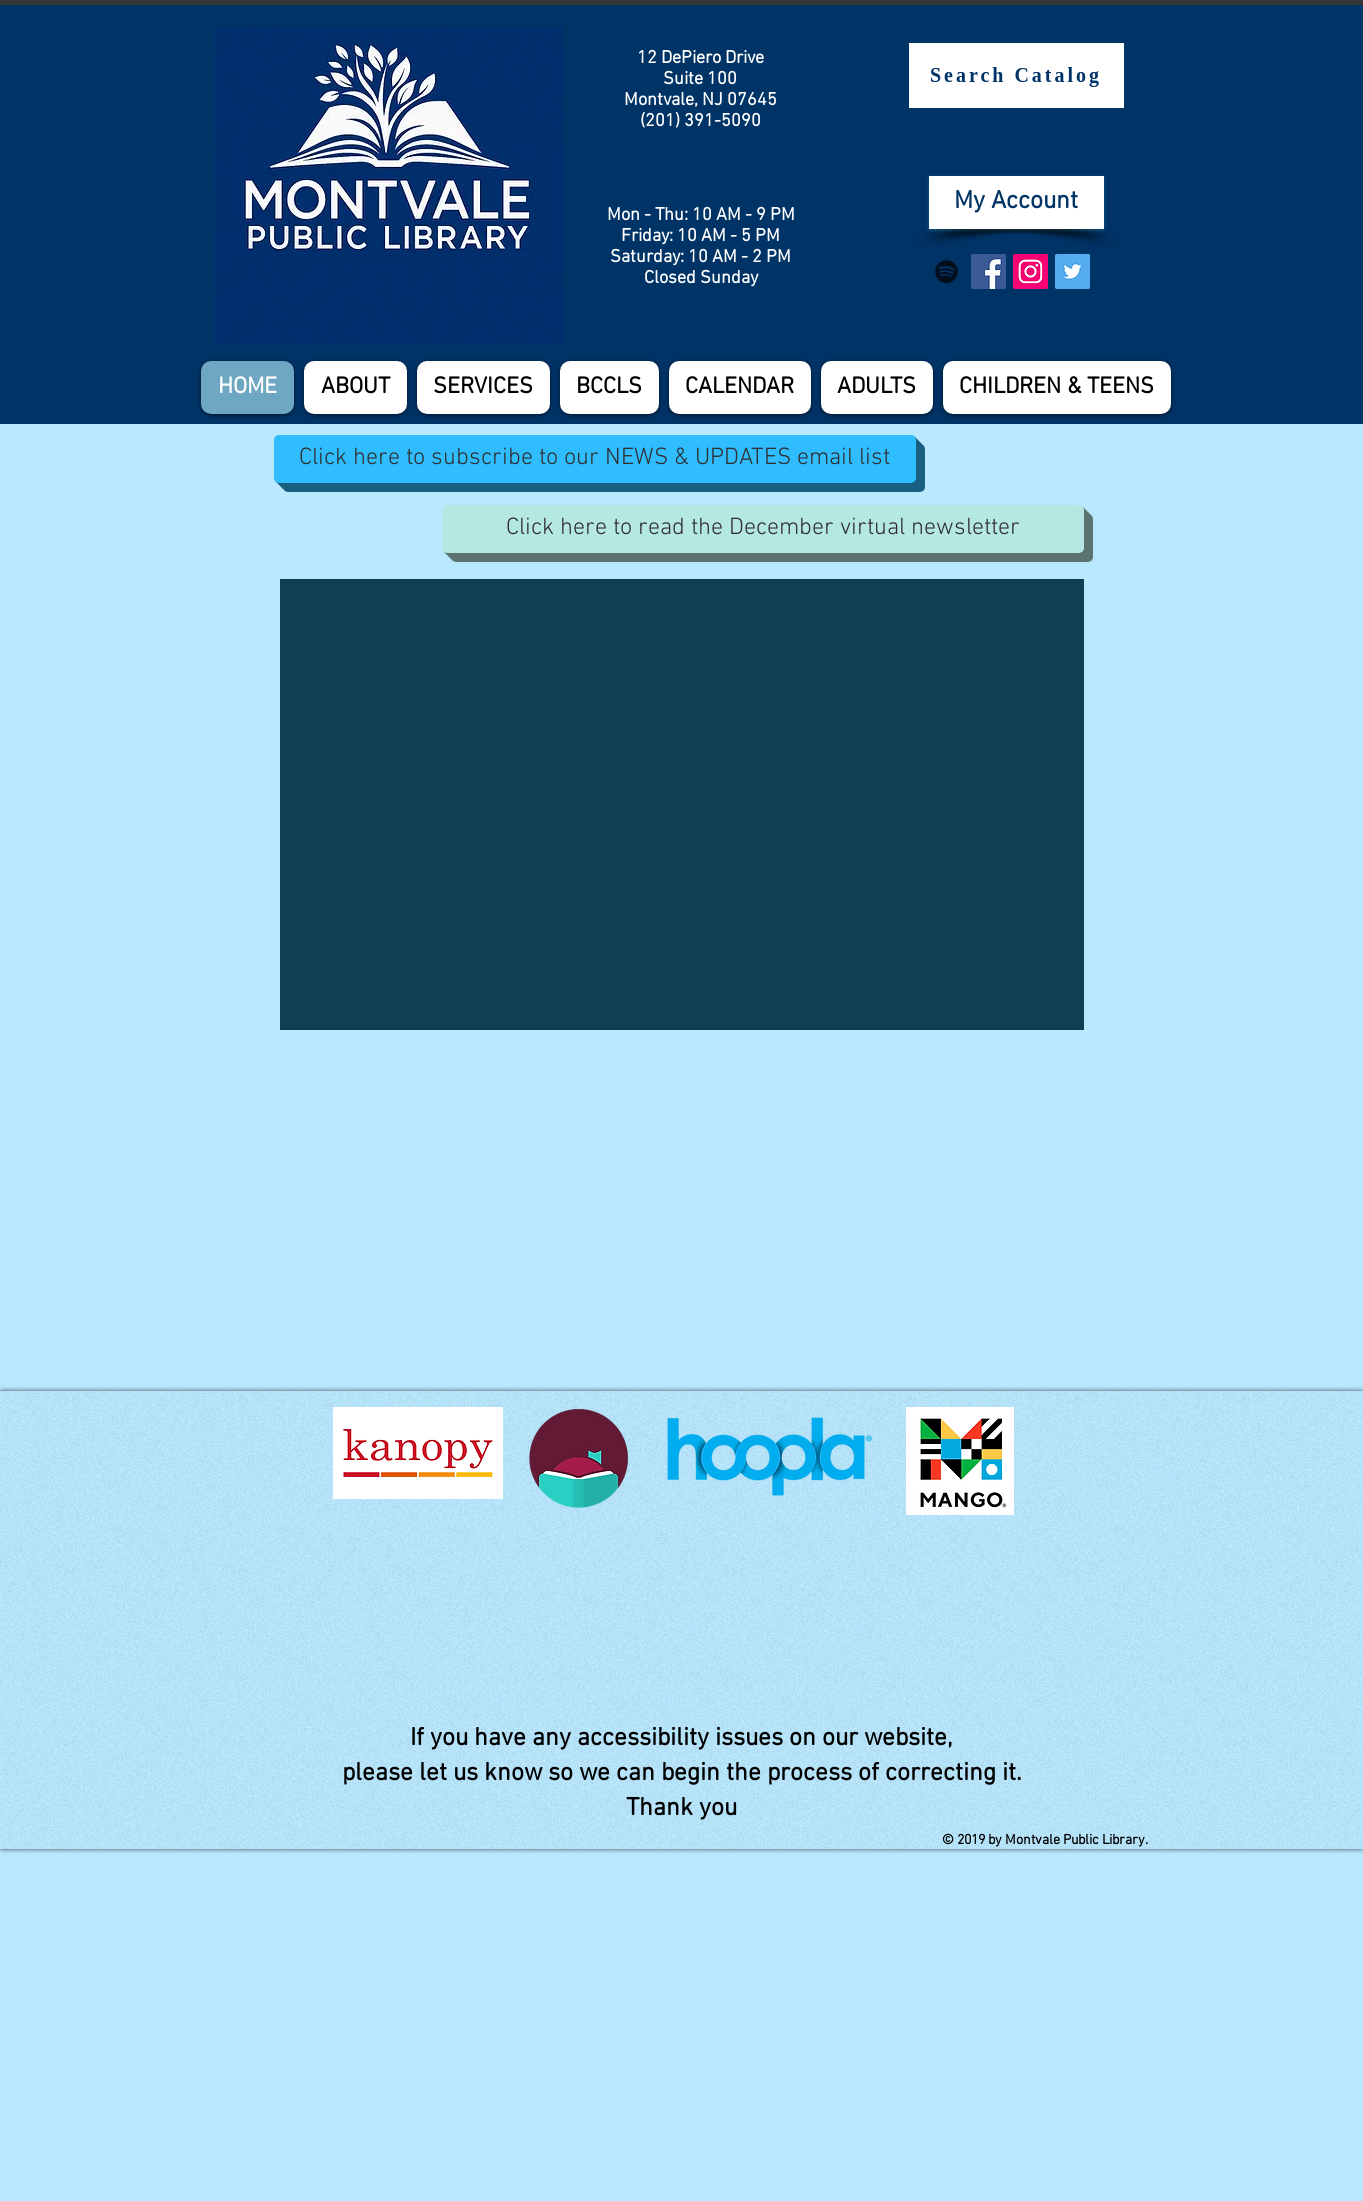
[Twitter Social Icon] (1072, 271)
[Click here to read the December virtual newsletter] (763, 529)
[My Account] (1016, 202)
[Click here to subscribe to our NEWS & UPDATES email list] (595, 459)
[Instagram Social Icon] (1030, 271)
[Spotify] (946, 271)
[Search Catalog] (1016, 75)
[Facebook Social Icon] (988, 271)
